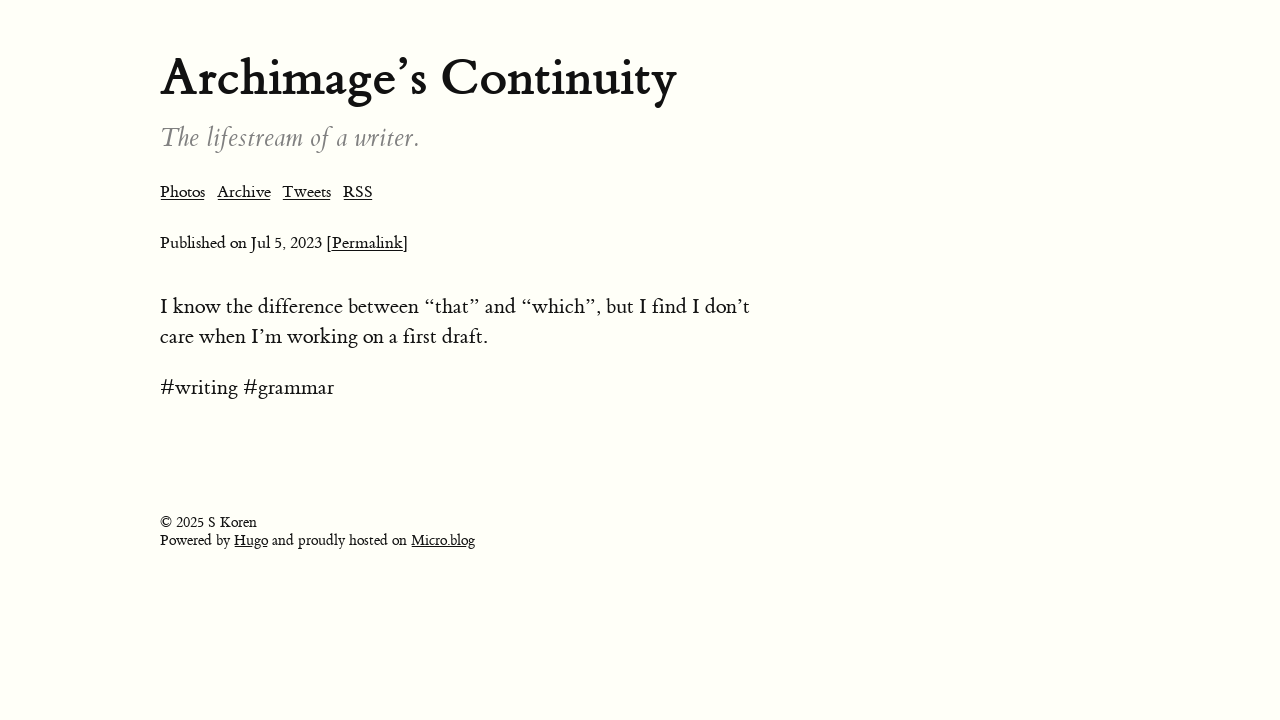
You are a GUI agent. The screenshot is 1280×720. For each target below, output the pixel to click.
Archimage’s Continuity (418, 77)
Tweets (306, 192)
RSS (358, 192)
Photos (182, 192)
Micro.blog (443, 541)
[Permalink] (367, 243)
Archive (244, 192)
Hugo (251, 541)
